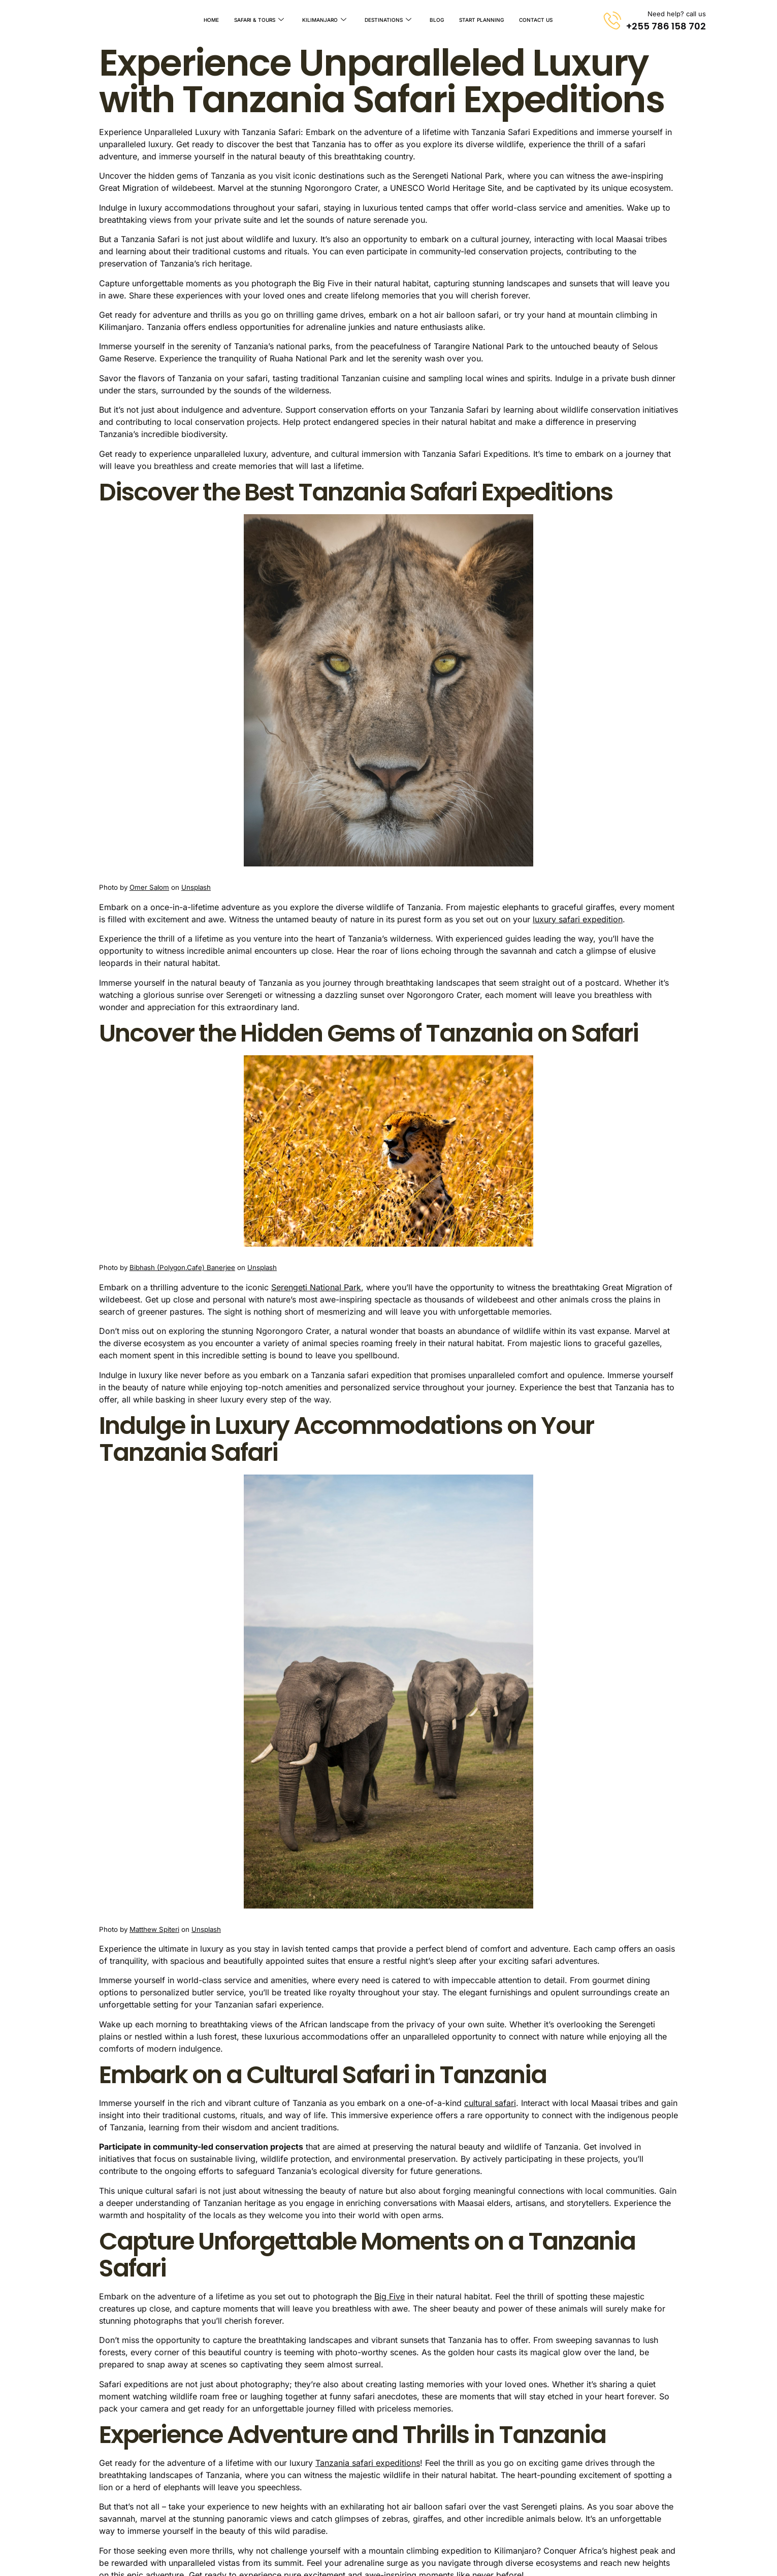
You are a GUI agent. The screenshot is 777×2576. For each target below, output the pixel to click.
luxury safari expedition (578, 919)
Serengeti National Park (316, 1287)
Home (211, 20)
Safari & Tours (259, 20)
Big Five (389, 2296)
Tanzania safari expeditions (367, 2463)
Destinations (388, 20)
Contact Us (536, 20)
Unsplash (196, 887)
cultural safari (490, 2103)
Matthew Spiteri (154, 1929)
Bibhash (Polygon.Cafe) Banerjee (182, 1267)
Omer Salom (149, 887)
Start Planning (481, 20)
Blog (437, 20)
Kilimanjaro (324, 20)
